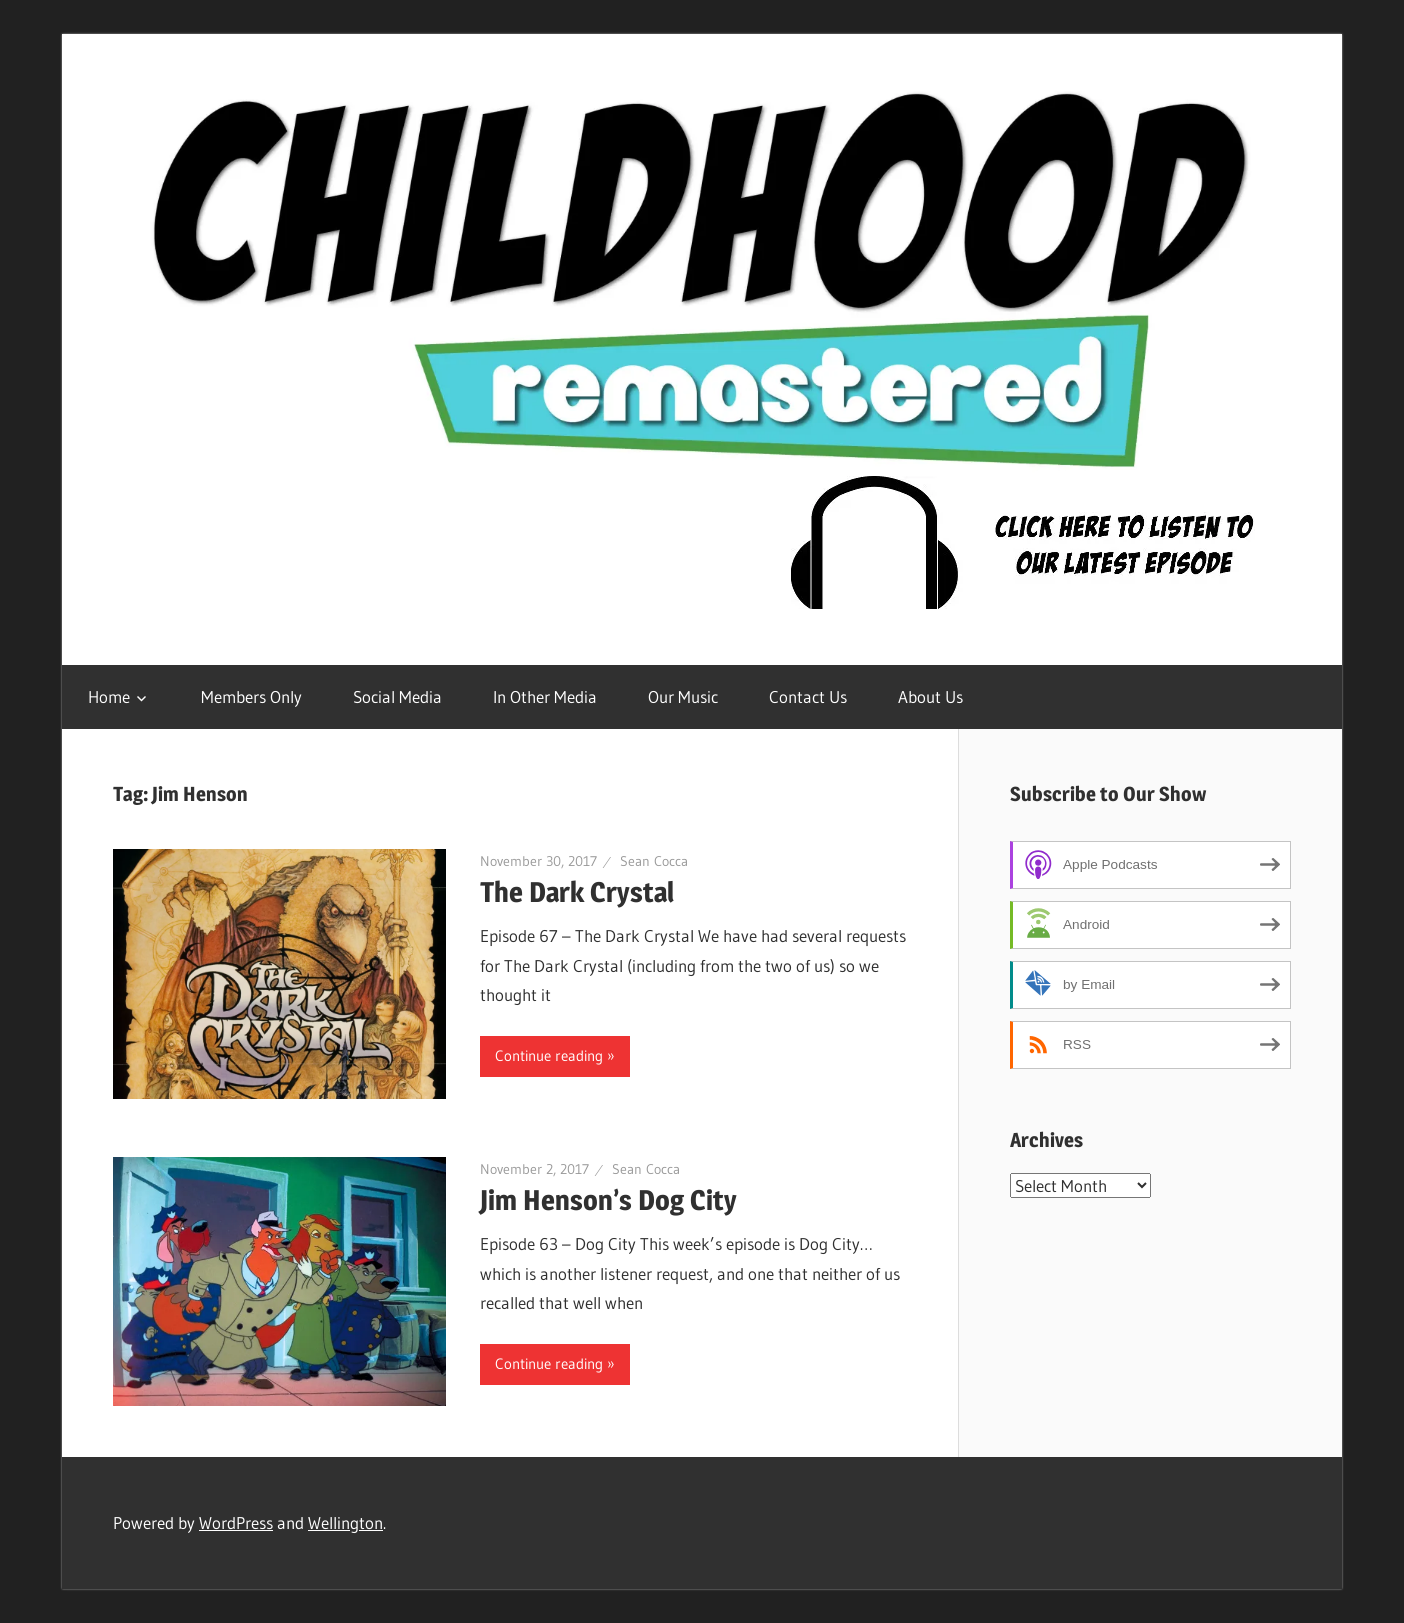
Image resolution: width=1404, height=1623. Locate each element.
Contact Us (808, 696)
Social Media (397, 696)
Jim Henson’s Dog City (608, 1200)
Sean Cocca (654, 861)
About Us (930, 696)
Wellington (345, 1522)
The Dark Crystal (577, 892)
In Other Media (545, 696)
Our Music (683, 696)
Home (109, 696)
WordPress (236, 1522)
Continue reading (549, 1055)
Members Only (251, 696)
